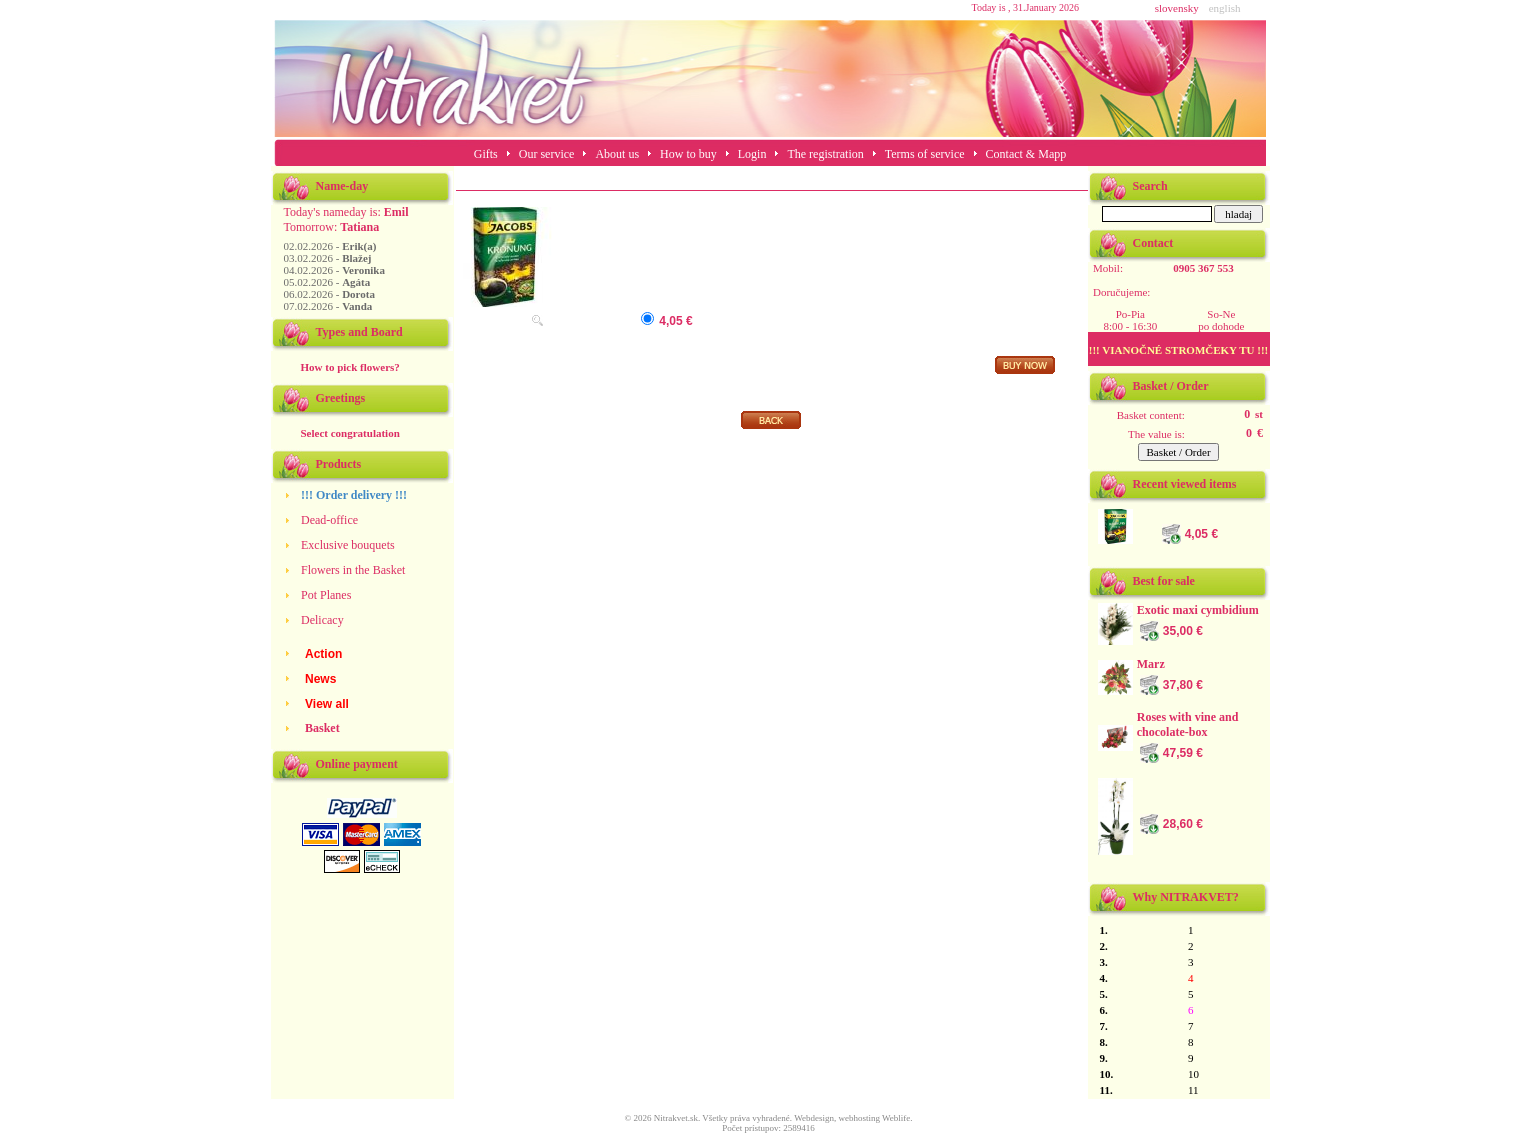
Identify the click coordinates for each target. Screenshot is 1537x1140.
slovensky (1177, 8)
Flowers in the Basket (353, 570)
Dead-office (329, 520)
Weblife (896, 1118)
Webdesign (814, 1118)
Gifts (486, 154)
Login (752, 154)
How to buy (688, 154)
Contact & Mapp (1026, 154)
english (1225, 8)
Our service (547, 154)
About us (617, 154)
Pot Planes (326, 595)
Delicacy (322, 620)
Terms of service (925, 154)
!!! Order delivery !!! (354, 495)
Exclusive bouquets (348, 545)
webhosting (859, 1118)
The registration (825, 154)
